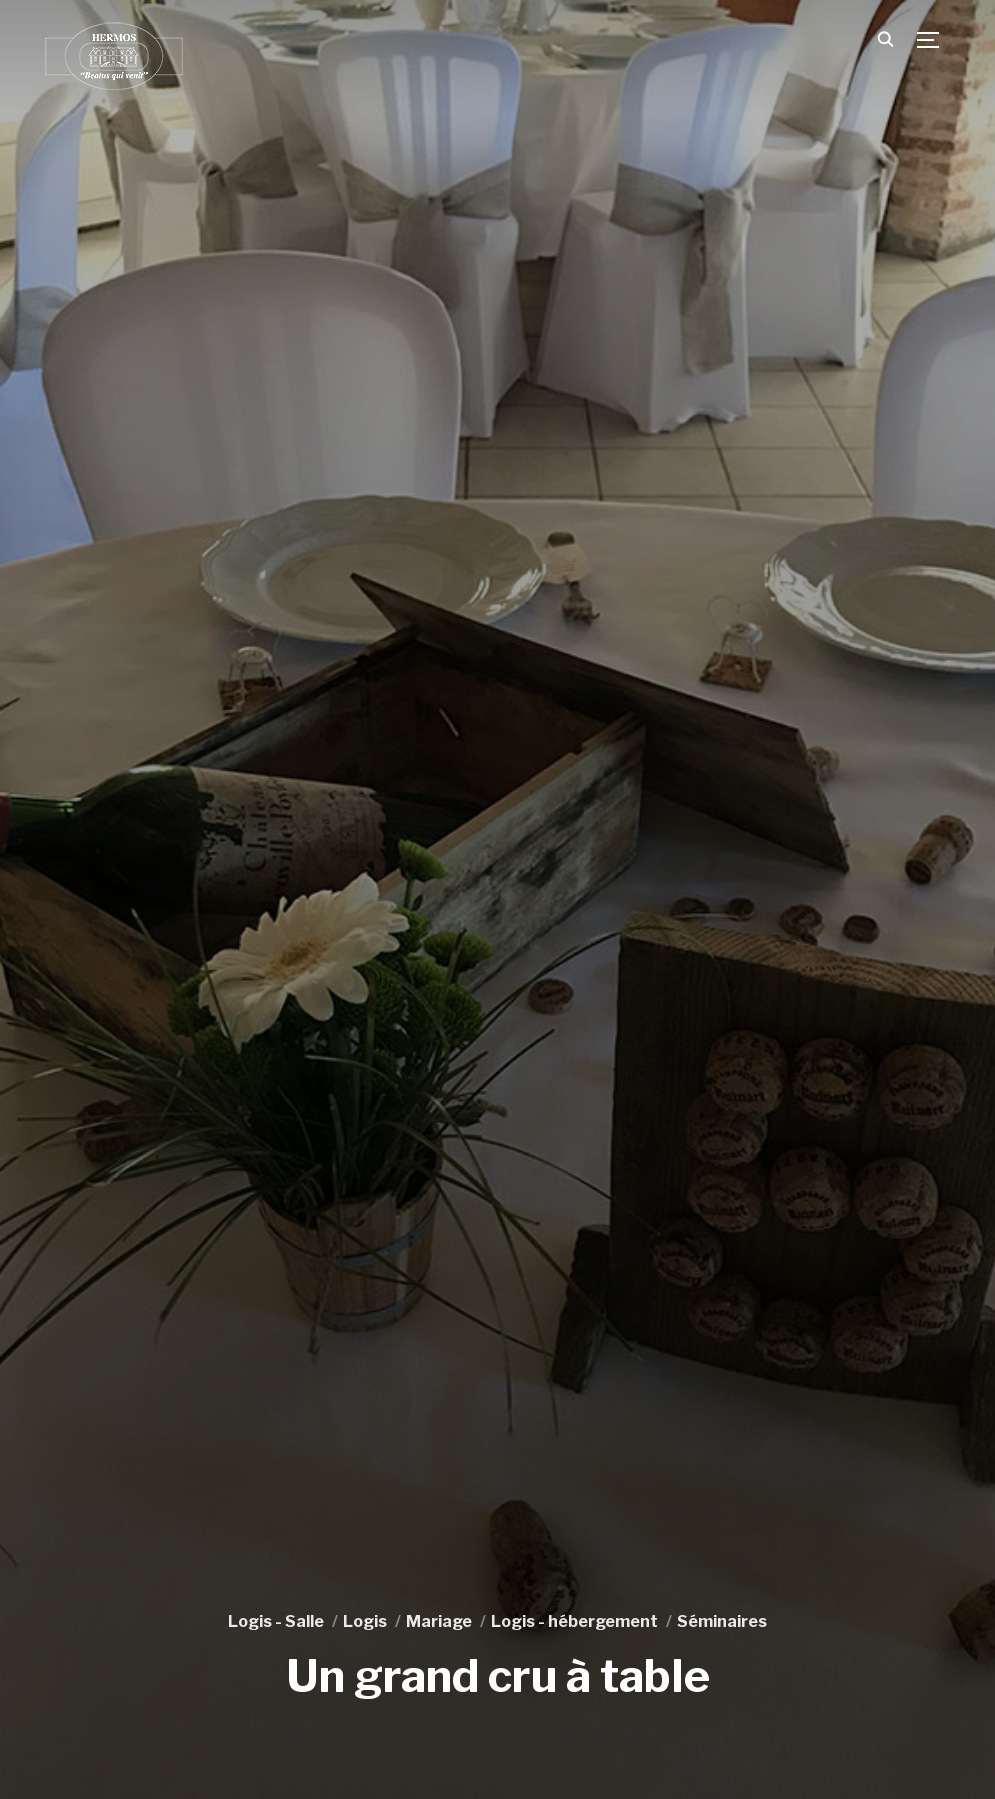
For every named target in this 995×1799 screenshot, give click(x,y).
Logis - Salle (276, 1621)
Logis (365, 1621)
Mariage (439, 1621)
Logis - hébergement (574, 1621)
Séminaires (722, 1621)
